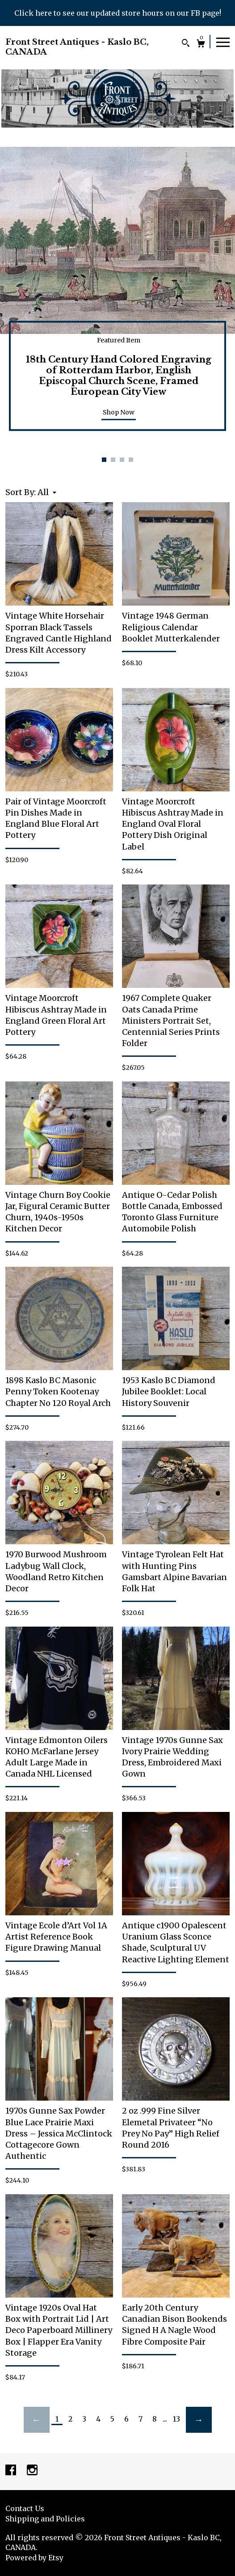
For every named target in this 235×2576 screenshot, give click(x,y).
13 (176, 2418)
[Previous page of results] (37, 2420)
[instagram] (32, 2470)
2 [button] (113, 459)
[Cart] (201, 44)
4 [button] (131, 459)
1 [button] (104, 459)
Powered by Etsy (34, 2557)
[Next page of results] (199, 2420)
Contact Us (24, 2508)
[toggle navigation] (223, 41)
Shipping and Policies (45, 2518)
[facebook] (11, 2470)
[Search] (185, 44)
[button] (47, 492)
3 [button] (122, 459)
